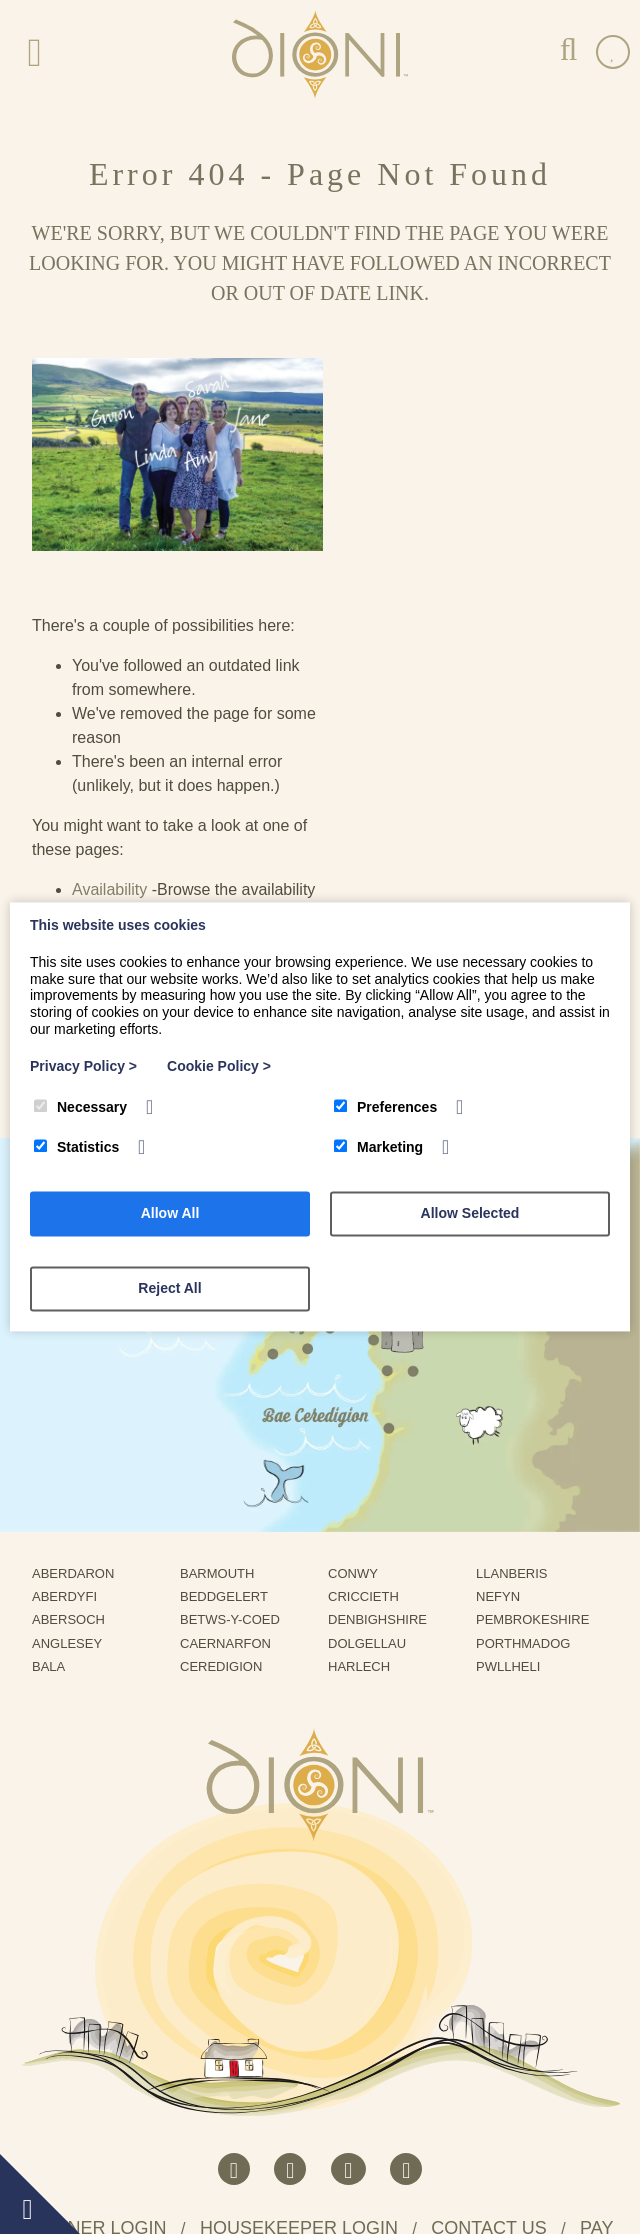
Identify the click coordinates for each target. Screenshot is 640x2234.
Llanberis (519, 1339)
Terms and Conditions (316, 2151)
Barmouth (224, 1339)
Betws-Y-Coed (237, 1386)
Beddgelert (231, 1362)
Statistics (76, 1148)
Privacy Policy (194, 2151)
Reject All (169, 1289)
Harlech (366, 1433)
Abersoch (76, 1386)
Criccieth (370, 1362)
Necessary (80, 1107)
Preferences (385, 1107)
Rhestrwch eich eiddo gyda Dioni (209, 2049)
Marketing (378, 1148)
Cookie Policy (219, 1066)
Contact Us (411, 745)
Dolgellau (374, 1409)
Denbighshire (385, 1386)
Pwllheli (515, 1433)
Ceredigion (228, 1433)
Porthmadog (530, 1409)
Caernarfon (233, 1409)
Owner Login (102, 1995)
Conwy (360, 1339)
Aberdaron (80, 1339)
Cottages (404, 697)
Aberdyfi (72, 1362)
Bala (55, 1433)
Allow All (170, 1214)
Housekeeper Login (299, 1995)
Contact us (488, 1995)
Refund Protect (442, 2151)
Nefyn (505, 1362)
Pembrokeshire (540, 1386)
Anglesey (74, 1409)
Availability (409, 649)
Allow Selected (470, 1214)
